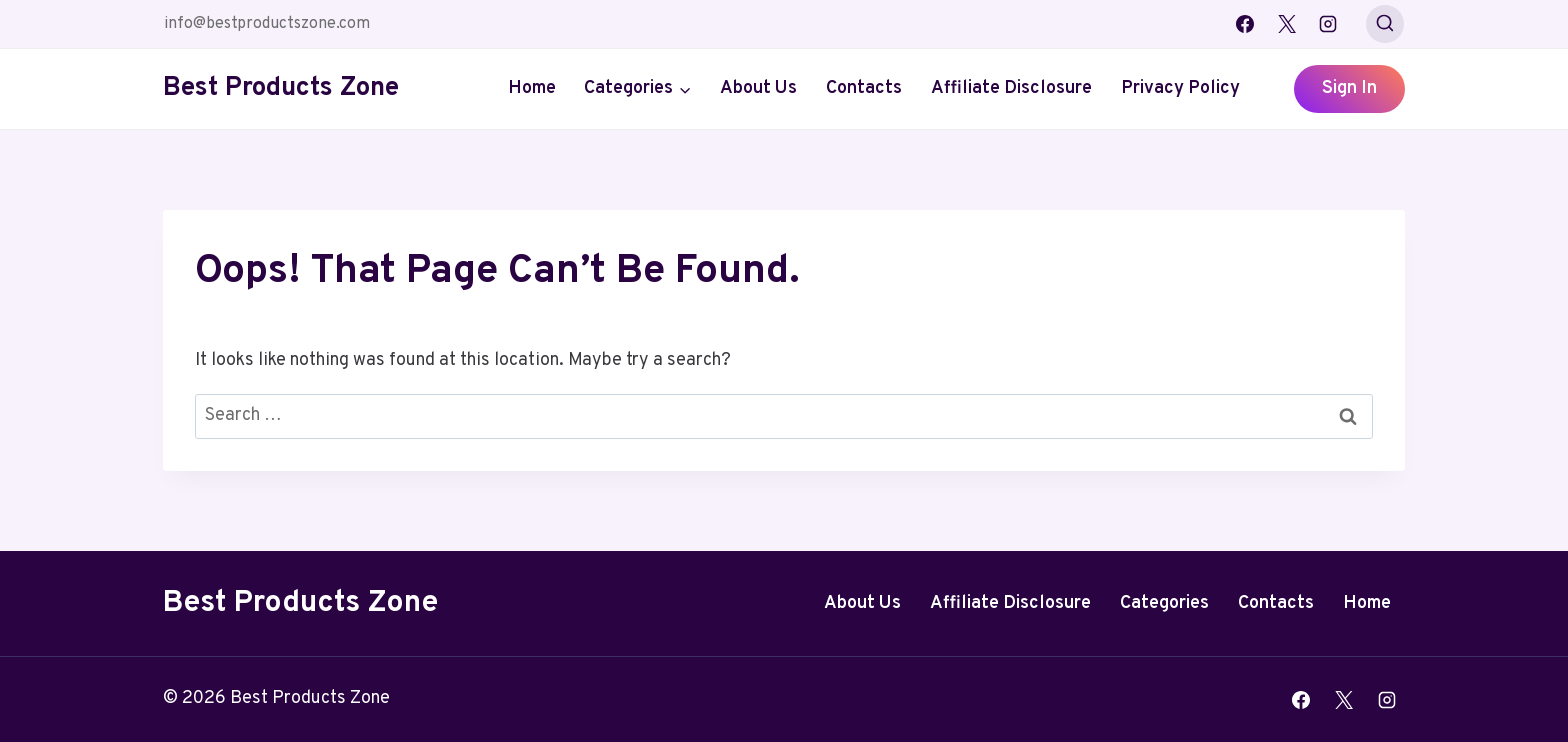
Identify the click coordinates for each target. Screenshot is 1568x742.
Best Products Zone (300, 603)
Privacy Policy (1180, 88)
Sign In (1349, 88)
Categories (1164, 603)
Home (532, 88)
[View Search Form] (1385, 24)
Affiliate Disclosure (1011, 88)
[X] (1287, 24)
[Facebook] (1245, 24)
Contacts (864, 88)
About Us (758, 88)
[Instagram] (1328, 24)
